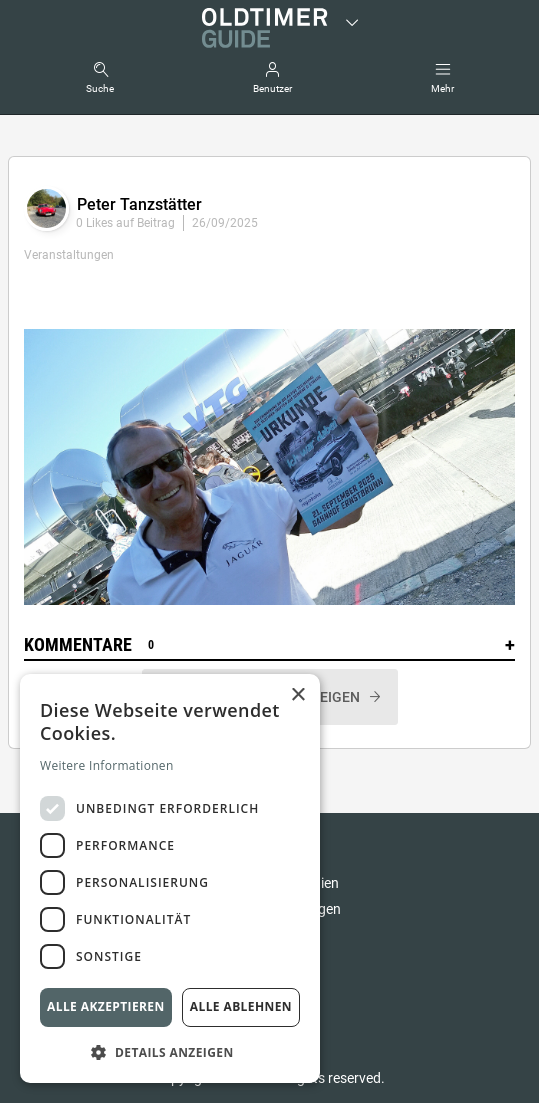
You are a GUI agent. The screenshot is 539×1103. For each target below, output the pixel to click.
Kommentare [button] (269, 645)
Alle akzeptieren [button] (106, 1006)
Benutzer (272, 88)
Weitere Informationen (107, 765)
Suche (100, 88)
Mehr (442, 88)
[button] (170, 1051)
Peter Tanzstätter (139, 204)
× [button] (297, 695)
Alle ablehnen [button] (241, 1006)
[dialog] (170, 878)
